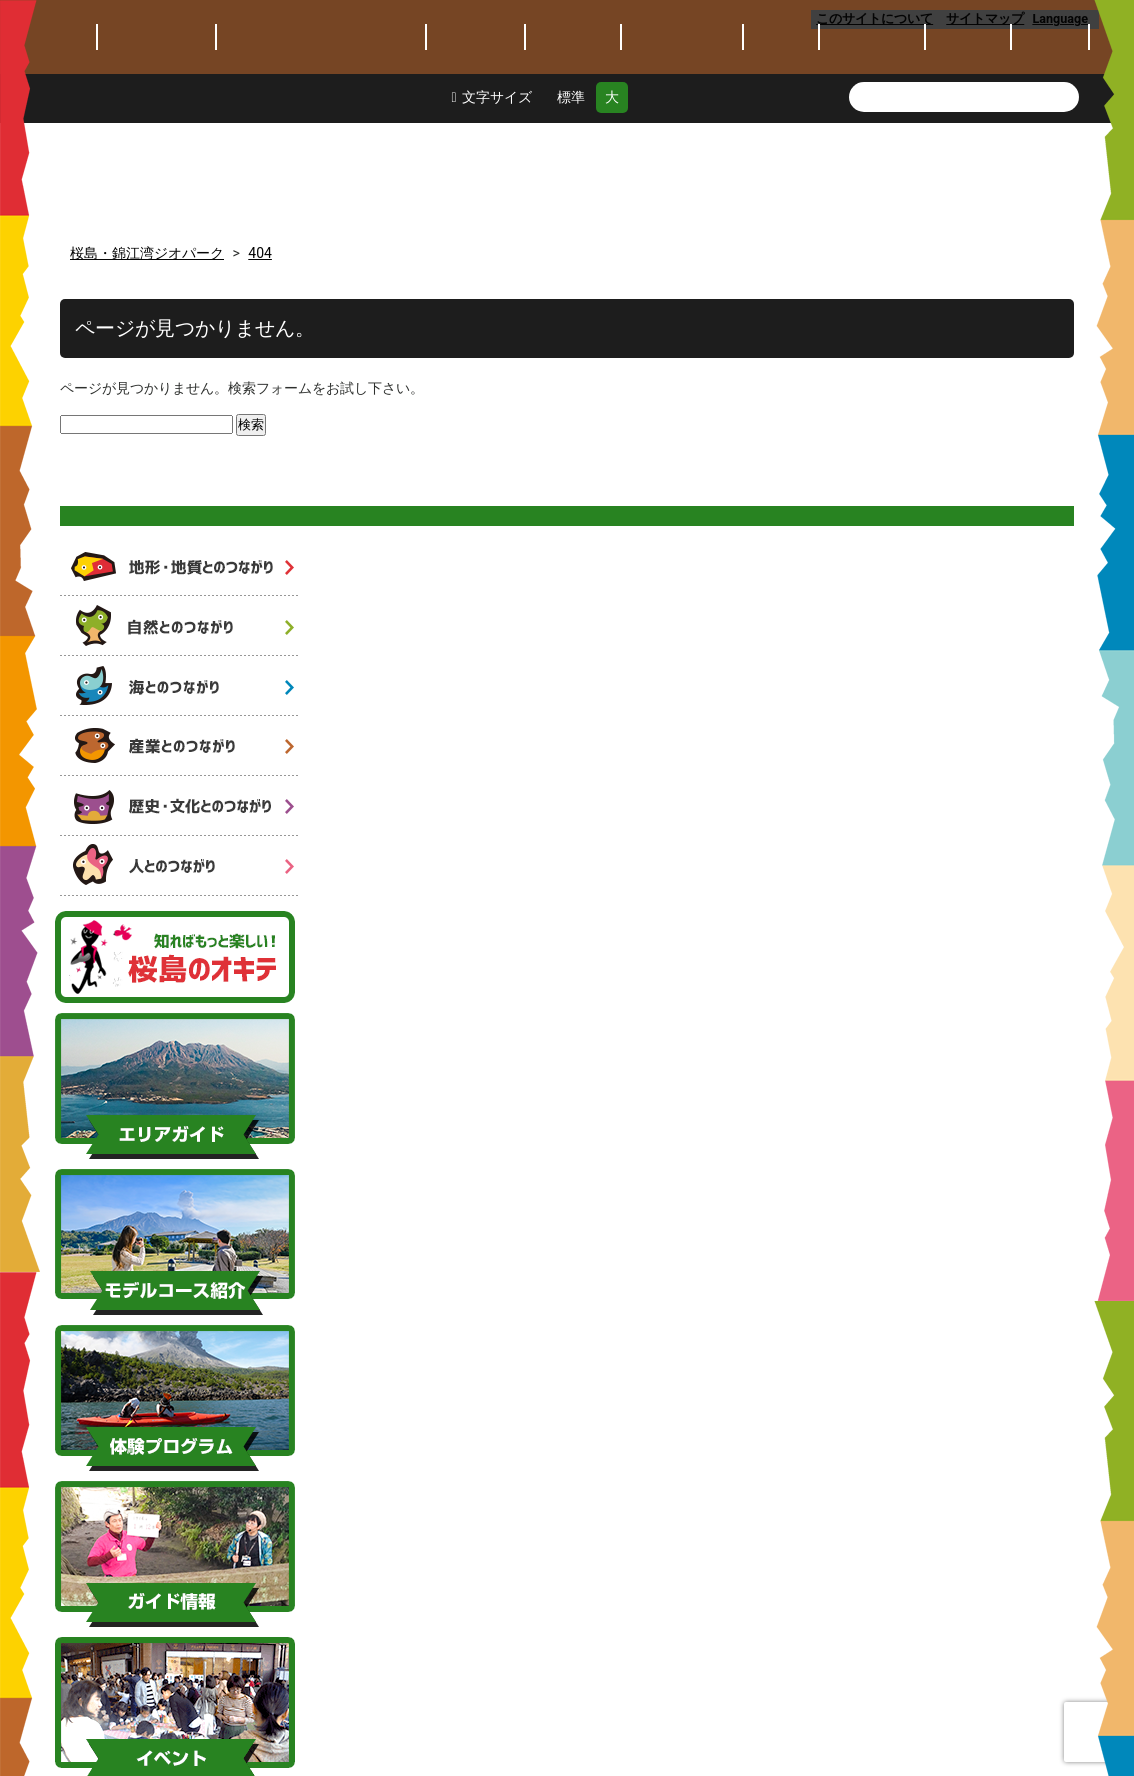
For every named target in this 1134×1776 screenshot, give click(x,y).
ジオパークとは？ (156, 142)
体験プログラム (682, 142)
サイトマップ (986, 18)
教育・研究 (872, 142)
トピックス (54, 142)
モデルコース (573, 142)
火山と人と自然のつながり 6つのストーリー (178, 358)
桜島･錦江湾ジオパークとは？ (321, 142)
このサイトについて (875, 18)
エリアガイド (475, 142)
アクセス (1050, 142)
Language (1066, 18)
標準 (571, 202)
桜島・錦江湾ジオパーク (279, 52)
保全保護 (968, 142)
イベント (781, 142)
